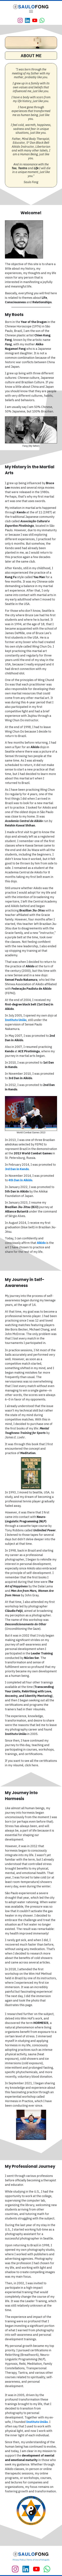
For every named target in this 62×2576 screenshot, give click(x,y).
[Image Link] (31, 6)
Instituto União (37, 2422)
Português (44, 2559)
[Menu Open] (31, 11)
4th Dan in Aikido (20, 1180)
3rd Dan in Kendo (17, 1169)
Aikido (41, 1243)
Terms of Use (33, 2559)
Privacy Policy (19, 2559)
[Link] (20, 20)
